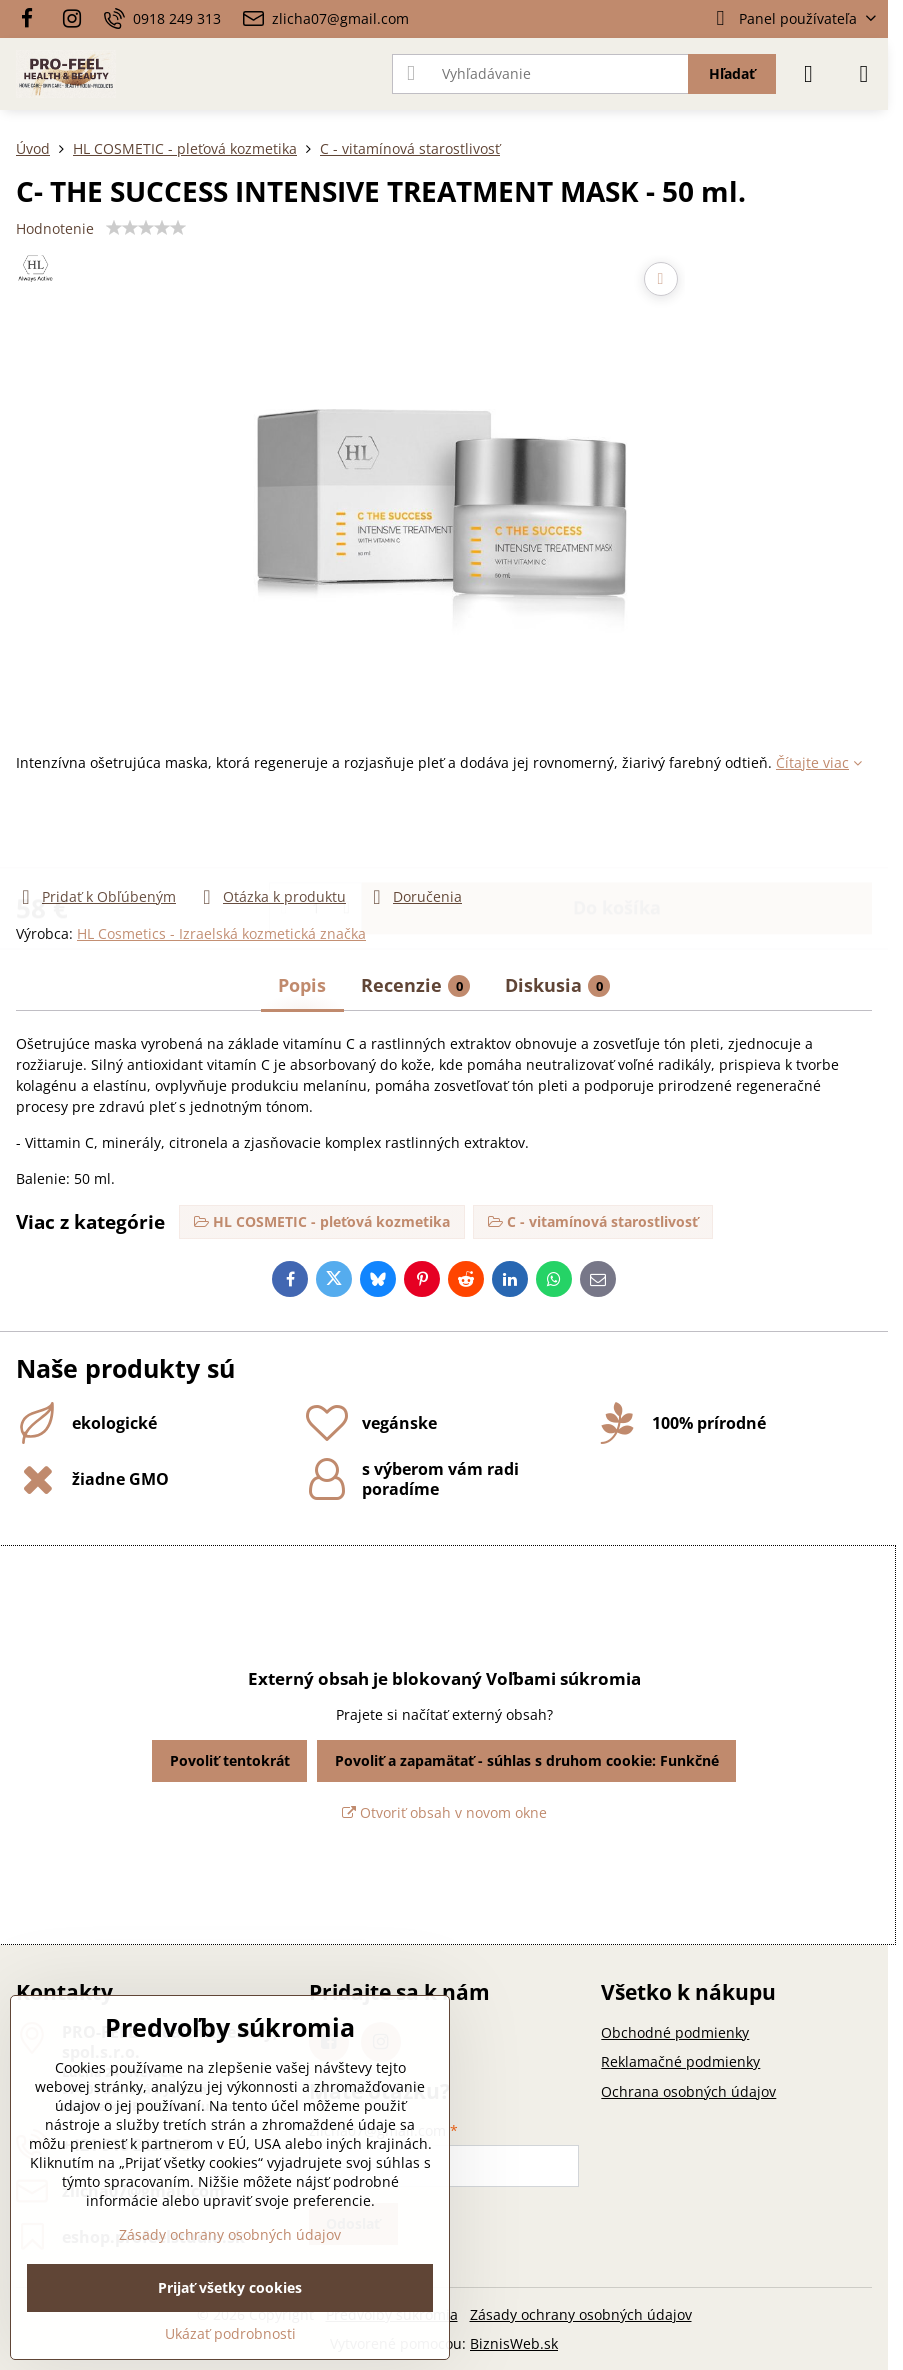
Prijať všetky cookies (230, 2287)
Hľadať (732, 73)
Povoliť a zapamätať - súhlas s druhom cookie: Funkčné (527, 1760)
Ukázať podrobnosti (230, 2333)
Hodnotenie (55, 228)
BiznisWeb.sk (514, 2343)
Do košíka (617, 829)
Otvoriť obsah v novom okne (444, 1812)
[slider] (146, 228)
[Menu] (864, 74)
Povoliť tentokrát (230, 1760)
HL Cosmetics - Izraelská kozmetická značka (221, 933)
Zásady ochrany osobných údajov (581, 2314)
